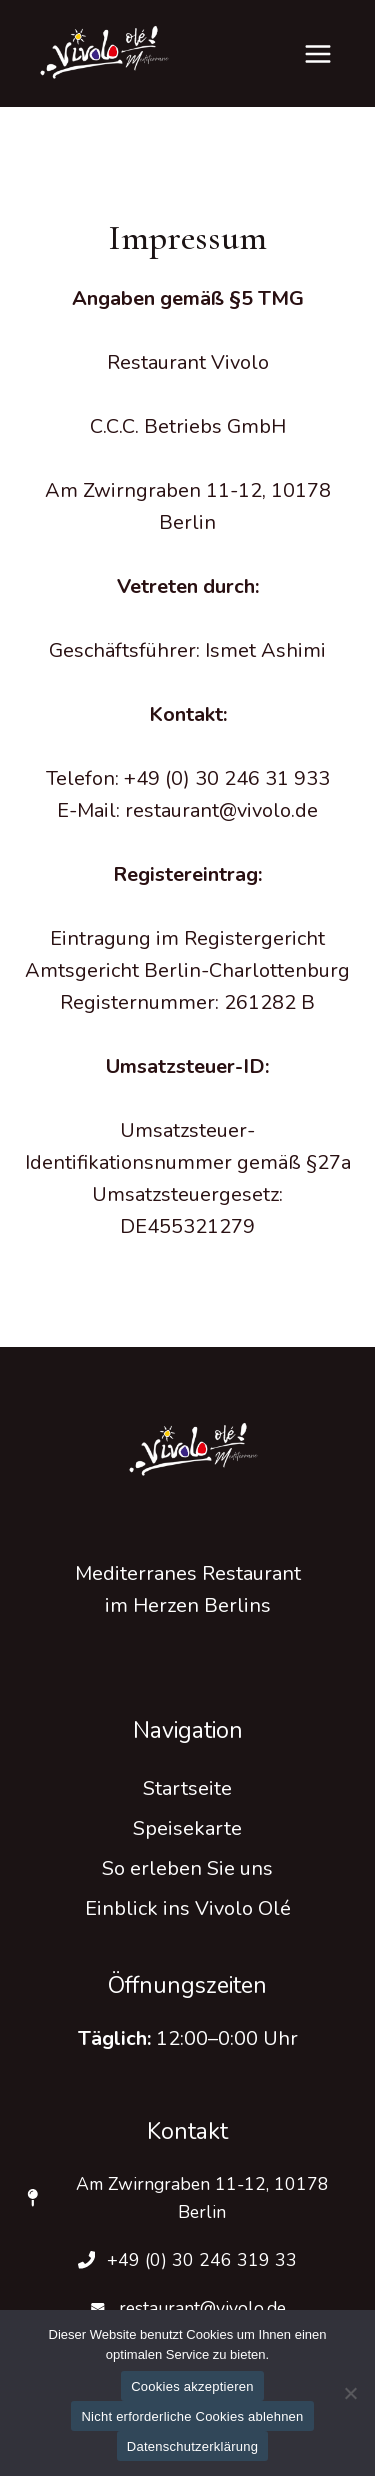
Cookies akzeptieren (192, 2386)
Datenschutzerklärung (192, 2446)
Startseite (187, 1788)
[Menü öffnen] (317, 53)
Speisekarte (187, 1828)
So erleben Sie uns (187, 1868)
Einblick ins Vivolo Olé (188, 1908)
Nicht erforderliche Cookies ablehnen (192, 2416)
